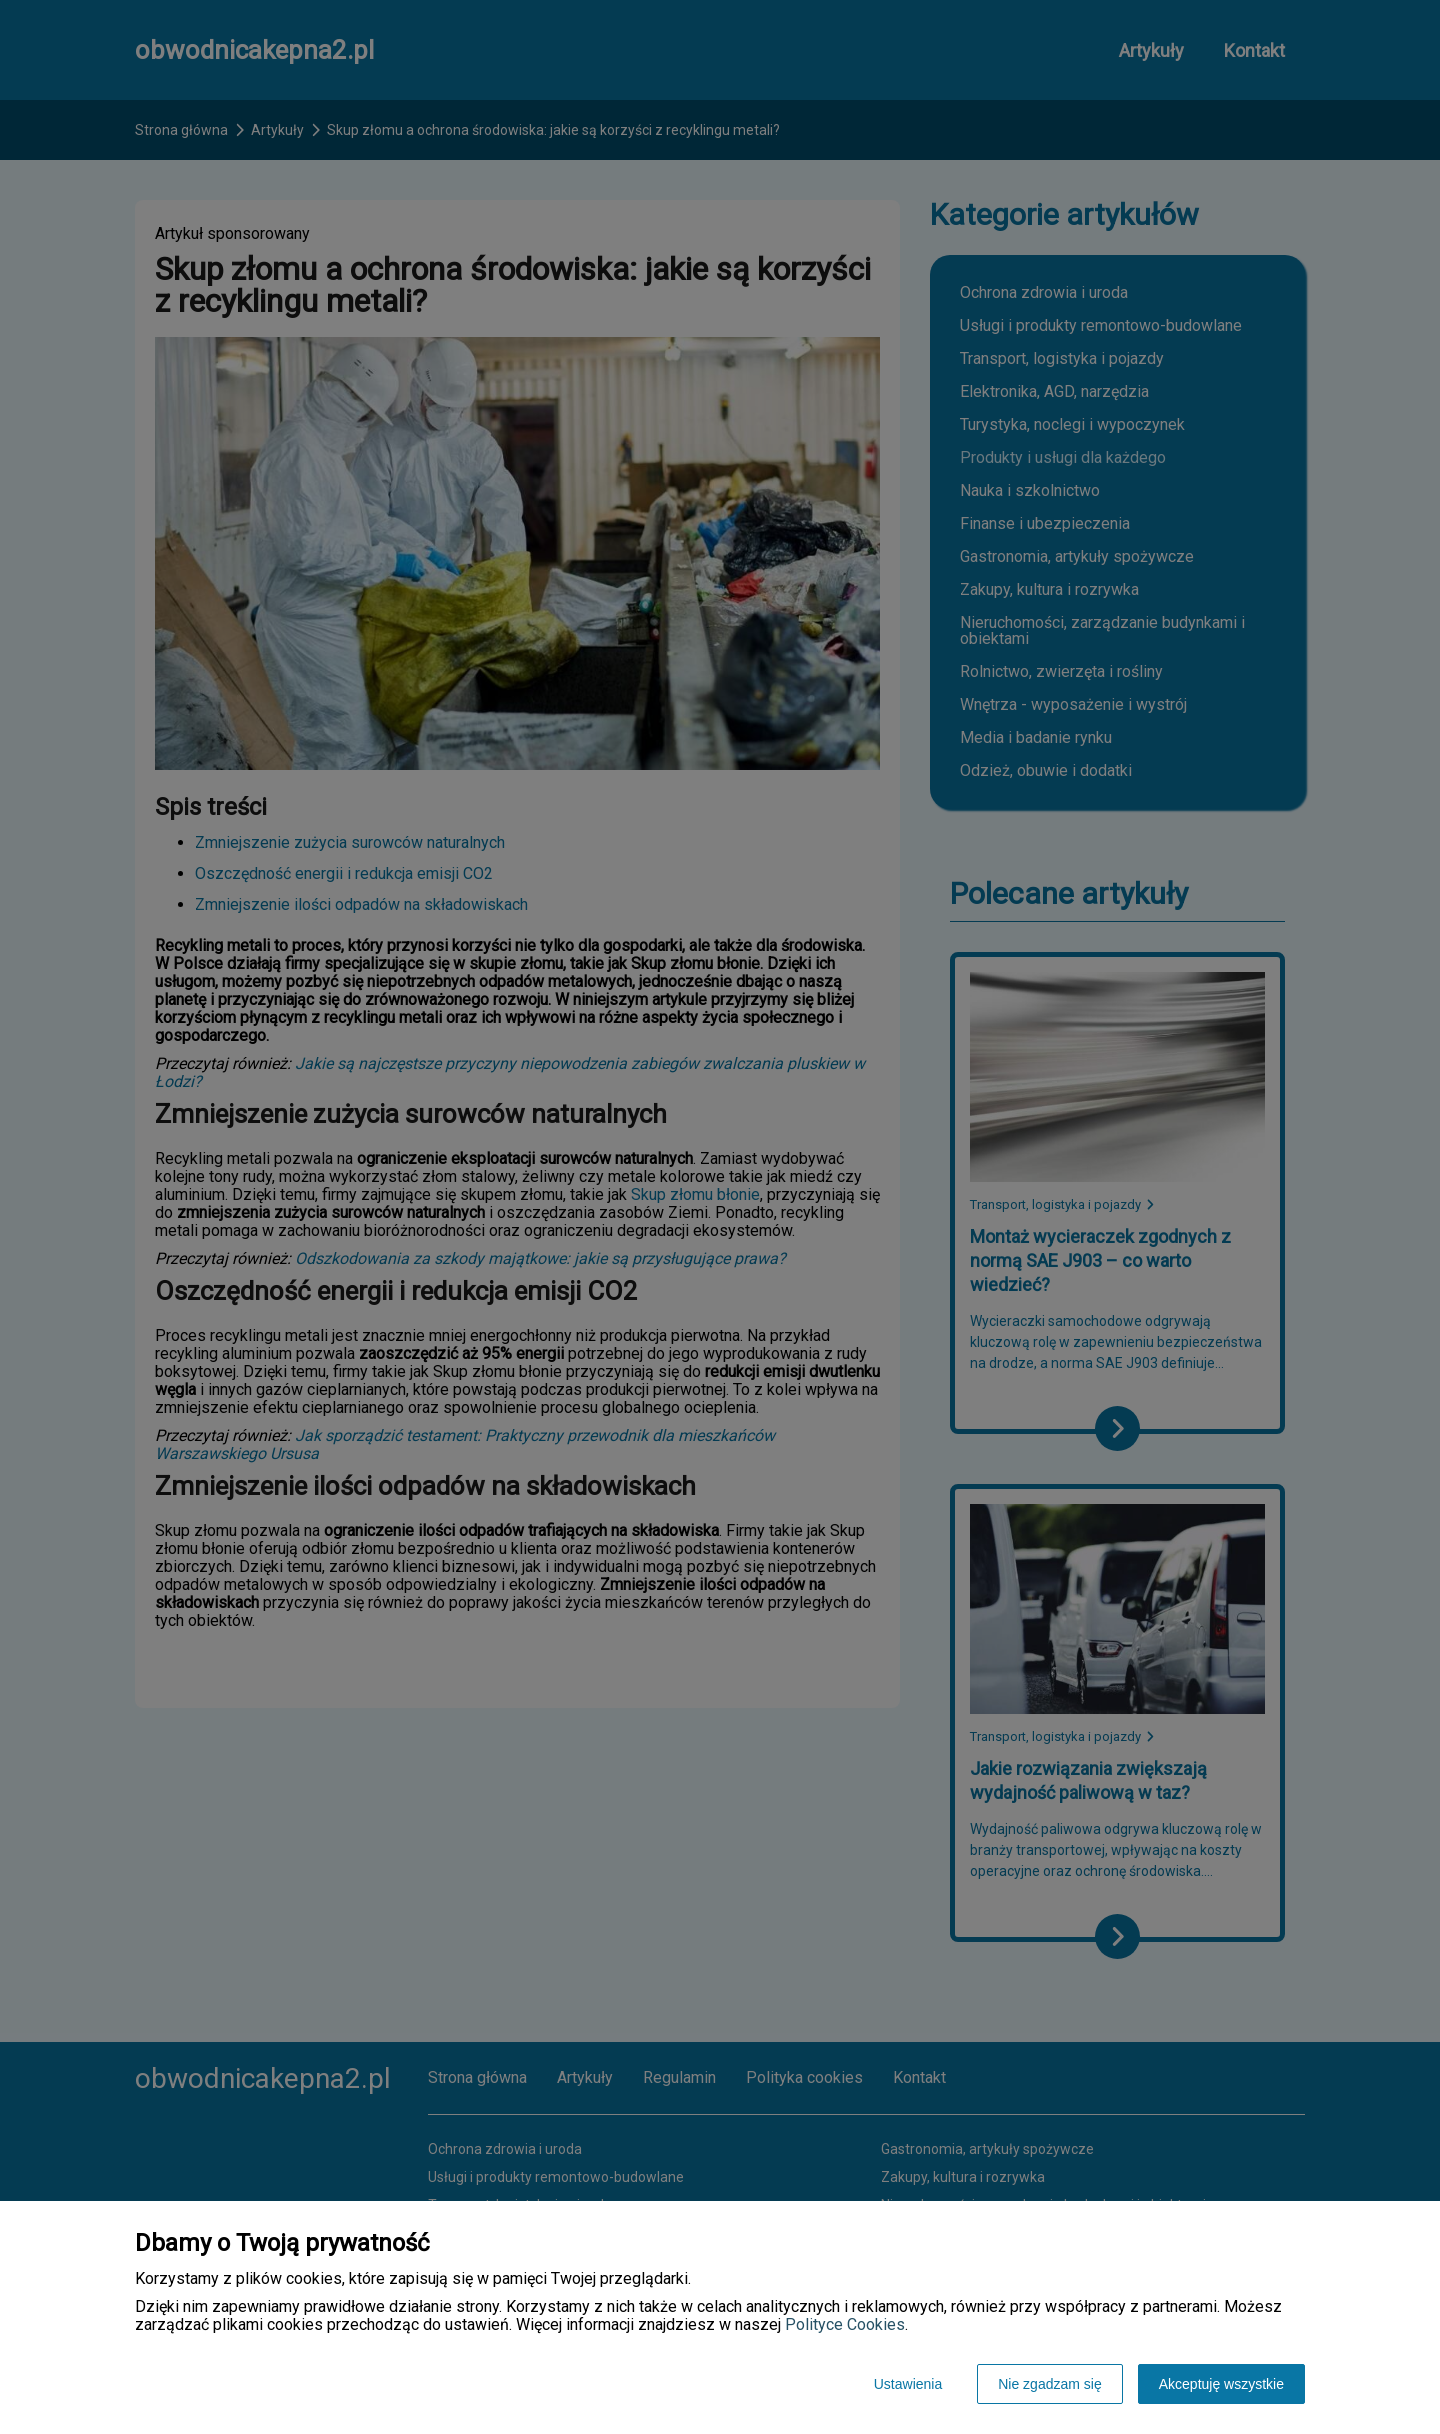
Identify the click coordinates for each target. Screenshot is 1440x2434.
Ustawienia (908, 2384)
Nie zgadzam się (1050, 2384)
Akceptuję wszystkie (1221, 2384)
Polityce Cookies (845, 2324)
